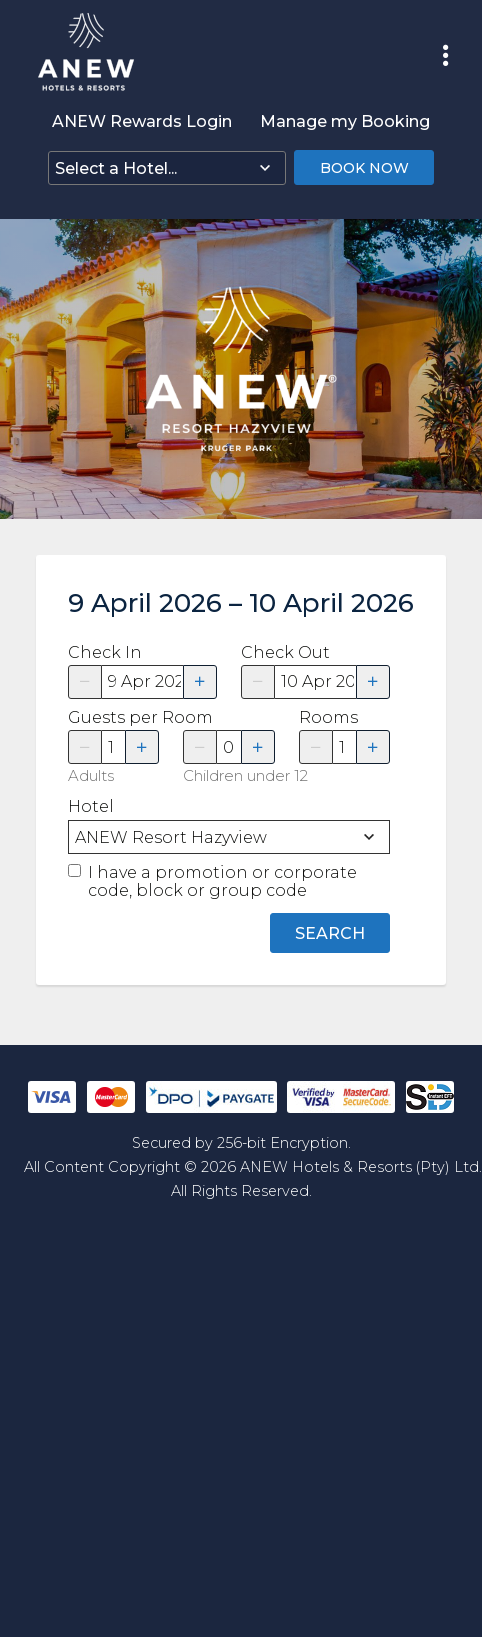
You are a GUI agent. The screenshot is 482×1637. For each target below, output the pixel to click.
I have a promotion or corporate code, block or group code (222, 882)
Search (330, 933)
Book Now (364, 168)
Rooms (328, 718)
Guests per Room (113, 718)
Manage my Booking (345, 121)
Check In (105, 653)
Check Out (285, 653)
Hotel (91, 807)
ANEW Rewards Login (142, 121)
